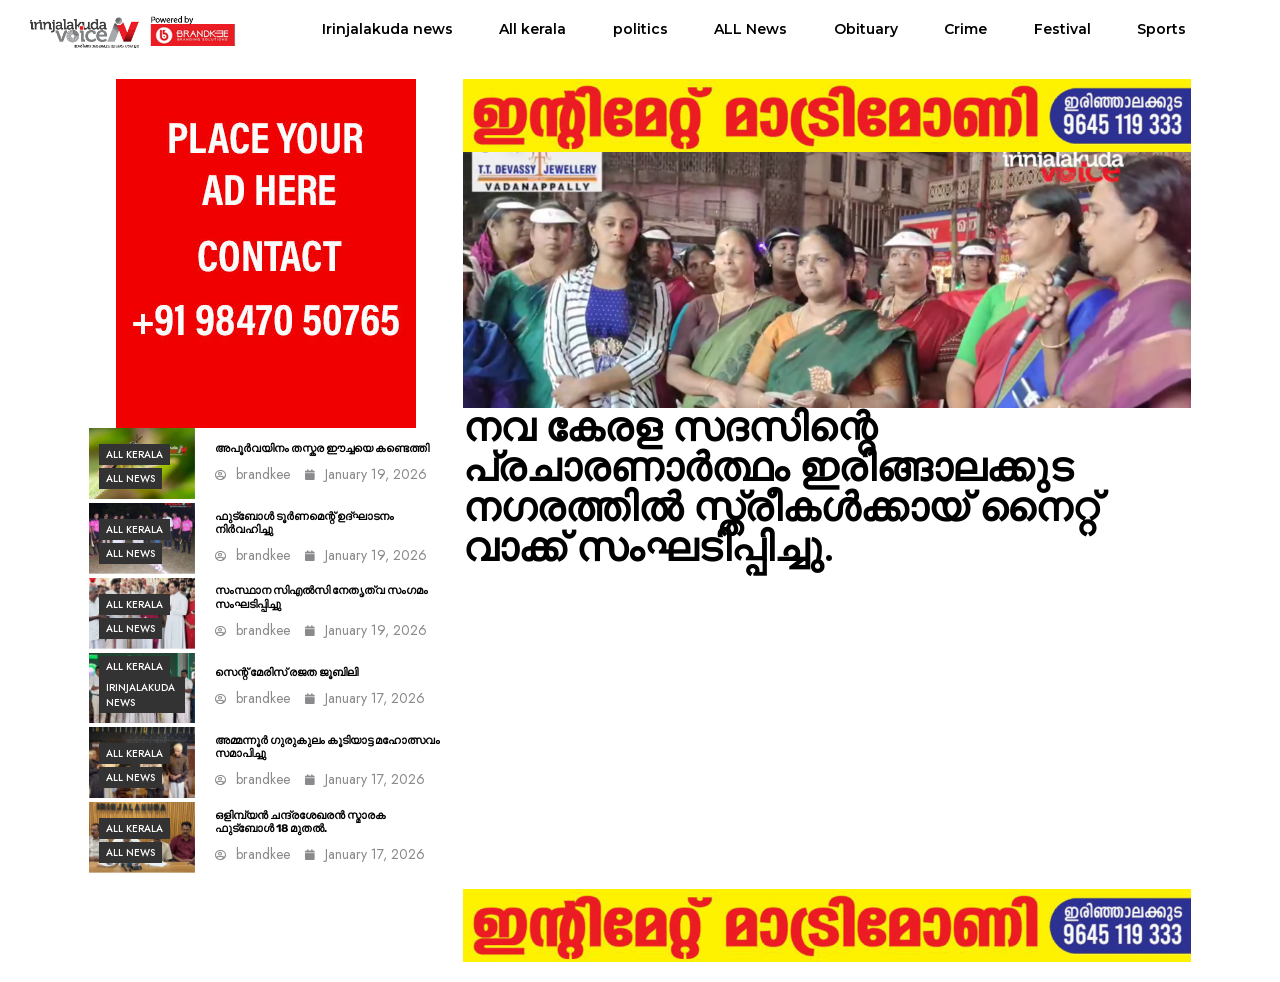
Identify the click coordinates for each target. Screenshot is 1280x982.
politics (640, 29)
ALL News (750, 29)
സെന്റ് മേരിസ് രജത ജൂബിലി (286, 672)
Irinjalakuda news (387, 29)
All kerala (532, 29)
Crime (965, 29)
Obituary (866, 29)
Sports (1161, 29)
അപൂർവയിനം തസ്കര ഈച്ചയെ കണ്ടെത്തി (322, 448)
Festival (1062, 29)
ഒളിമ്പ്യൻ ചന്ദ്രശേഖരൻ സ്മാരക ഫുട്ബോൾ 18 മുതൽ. (300, 822)
